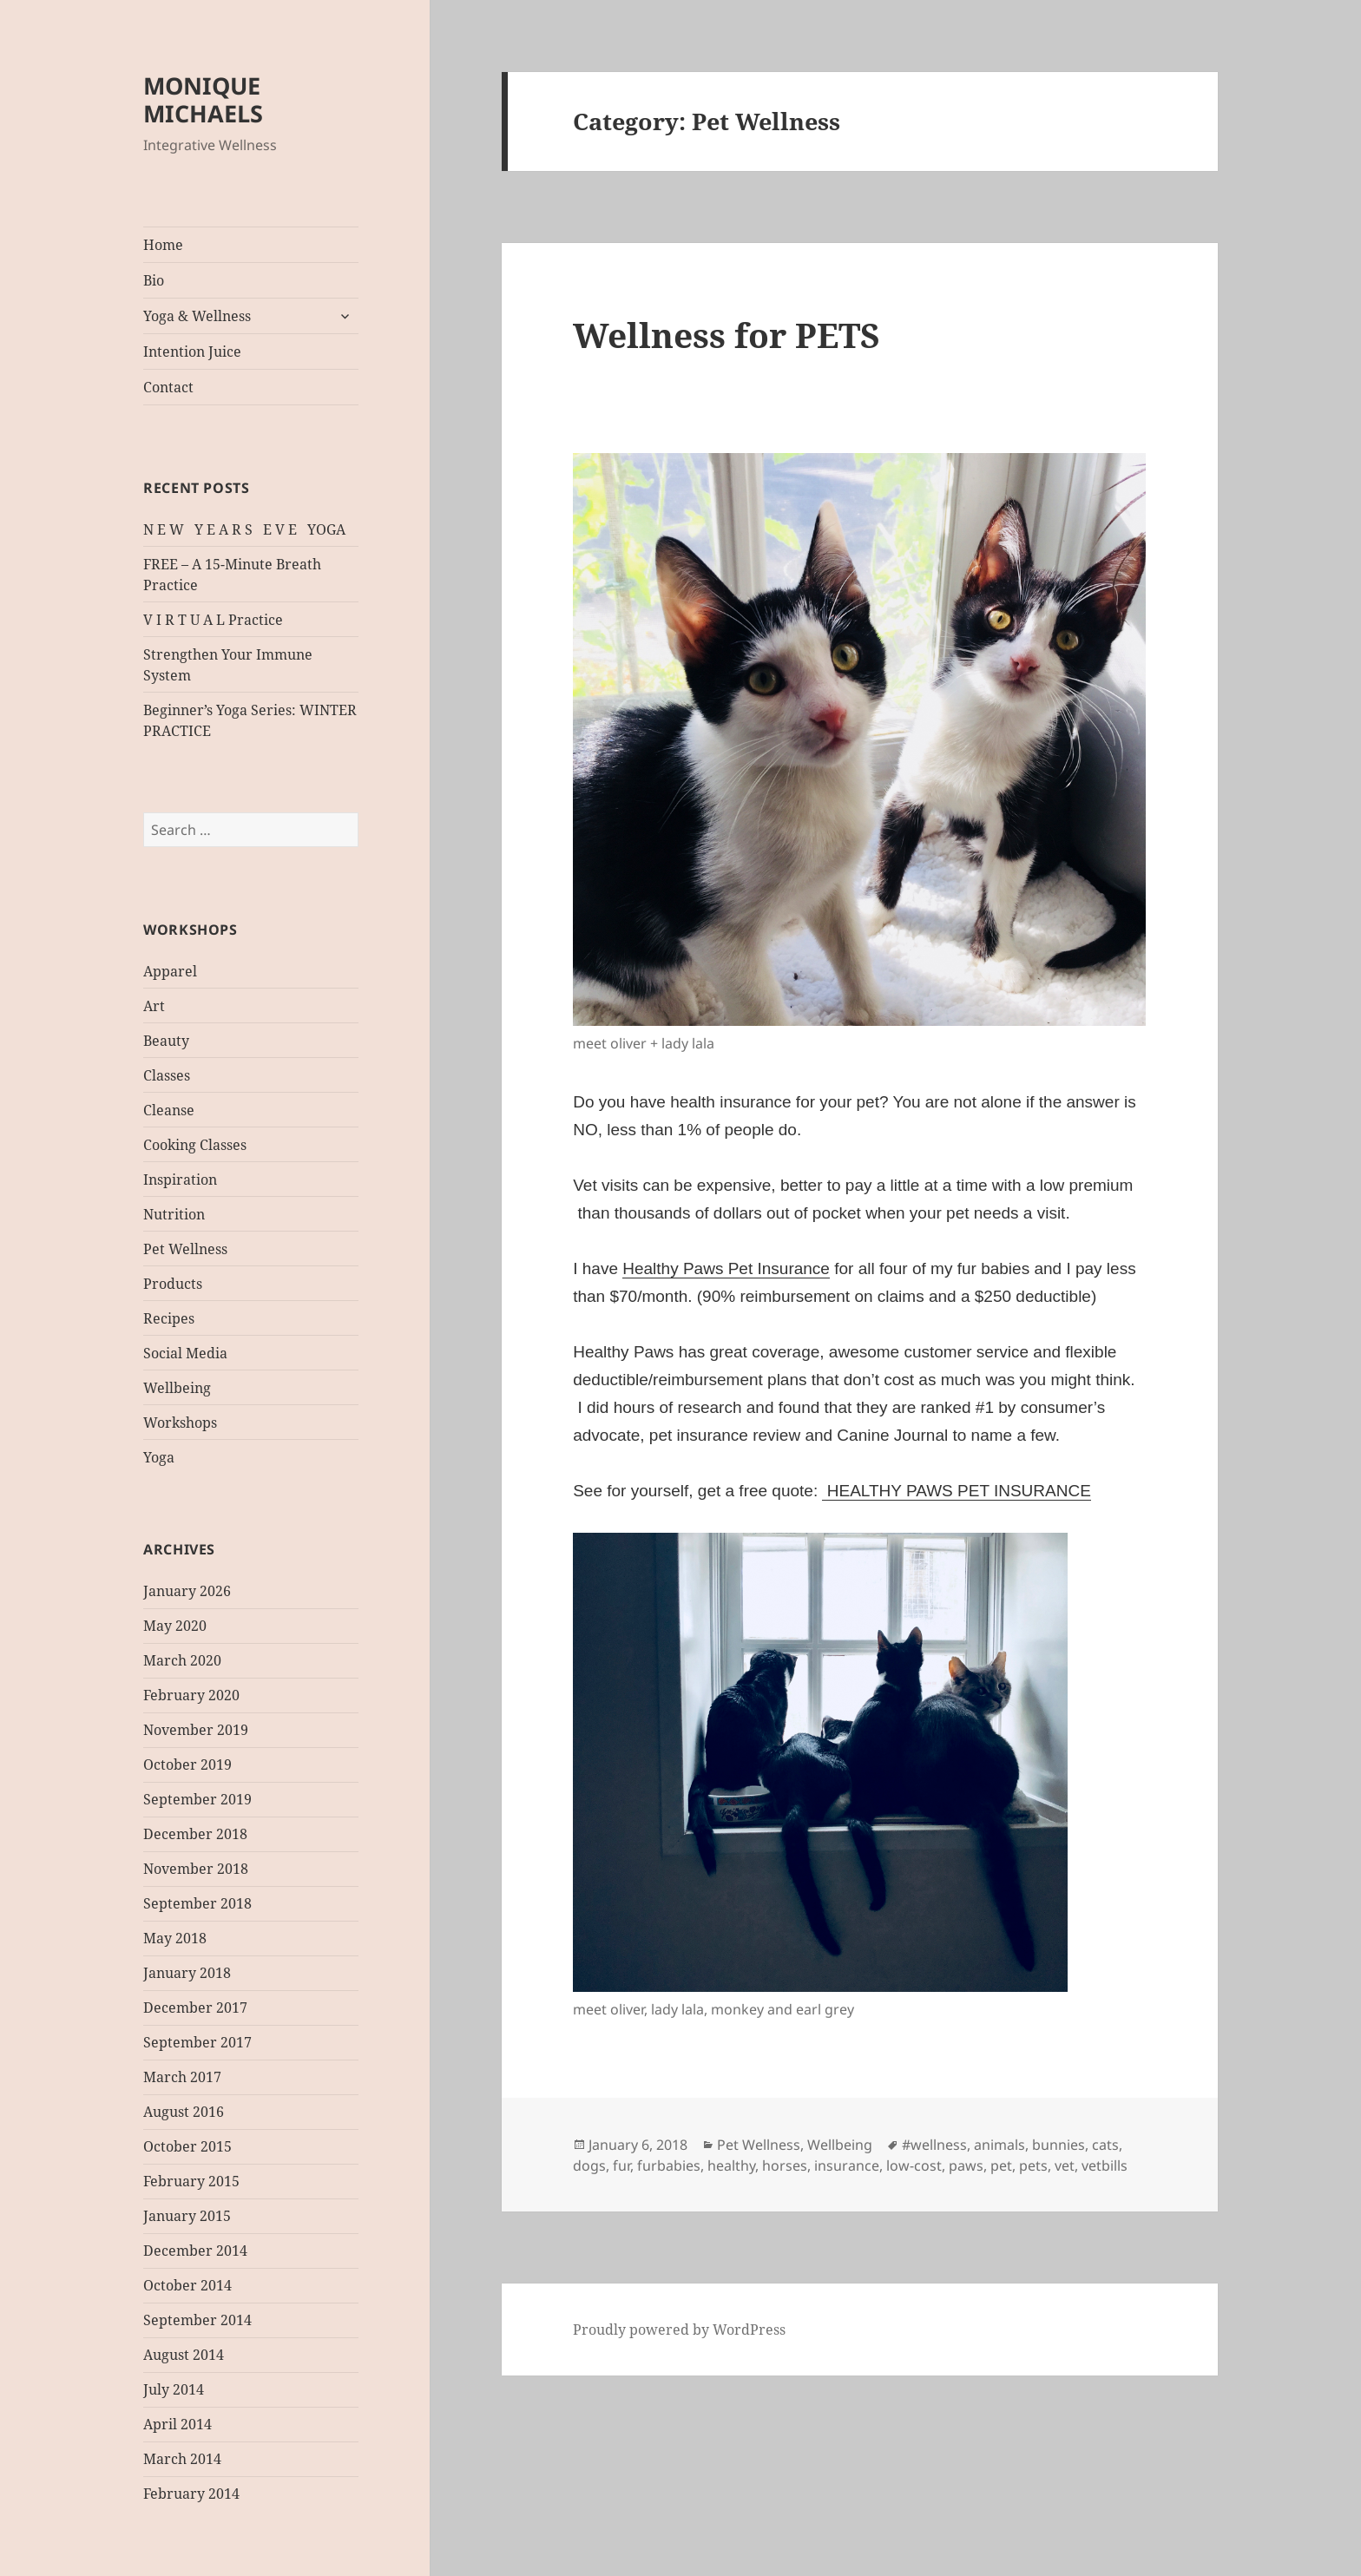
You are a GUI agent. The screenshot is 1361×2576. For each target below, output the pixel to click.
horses (784, 2165)
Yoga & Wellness (197, 315)
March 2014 (182, 2458)
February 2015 (191, 2181)
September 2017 (197, 2042)
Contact (168, 387)
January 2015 (187, 2215)
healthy (731, 2165)
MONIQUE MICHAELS (203, 99)
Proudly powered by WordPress (679, 2329)
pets (1033, 2165)
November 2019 (195, 1729)
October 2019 (187, 1764)
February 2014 (191, 2493)
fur (621, 2165)
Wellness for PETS (726, 335)
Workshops (180, 1422)
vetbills (1105, 2165)
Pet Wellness (185, 1248)
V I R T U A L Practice (213, 619)
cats (1105, 2144)
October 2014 (187, 2285)
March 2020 (182, 1660)
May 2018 (175, 1938)
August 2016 (183, 2111)
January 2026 (187, 1590)
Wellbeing (177, 1387)
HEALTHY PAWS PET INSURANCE (956, 1491)
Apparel (170, 971)
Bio (153, 280)
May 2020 (175, 1625)
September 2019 (197, 1799)
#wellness (934, 2144)
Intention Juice (192, 351)
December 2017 (195, 2007)
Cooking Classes (195, 1144)
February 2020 (191, 1695)
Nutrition (174, 1214)
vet (1065, 2165)
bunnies (1058, 2144)
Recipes (168, 1318)
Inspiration (180, 1179)
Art (154, 1005)
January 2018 (187, 1972)
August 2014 (183, 2354)
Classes (166, 1075)
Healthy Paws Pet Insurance (726, 1268)
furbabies (668, 2165)
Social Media (185, 1353)
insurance (846, 2165)
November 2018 (195, 1868)
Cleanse (168, 1110)
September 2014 (197, 2320)
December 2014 (195, 2250)
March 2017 (182, 2076)
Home (163, 244)
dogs (589, 2165)
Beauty (166, 1040)
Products (172, 1283)
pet (1001, 2165)
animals (999, 2144)
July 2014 (173, 2389)
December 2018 (195, 1833)
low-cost (914, 2165)
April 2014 (177, 2424)
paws (966, 2165)
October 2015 (187, 2146)
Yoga (158, 1457)
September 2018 (197, 1903)
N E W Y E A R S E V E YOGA (244, 529)
